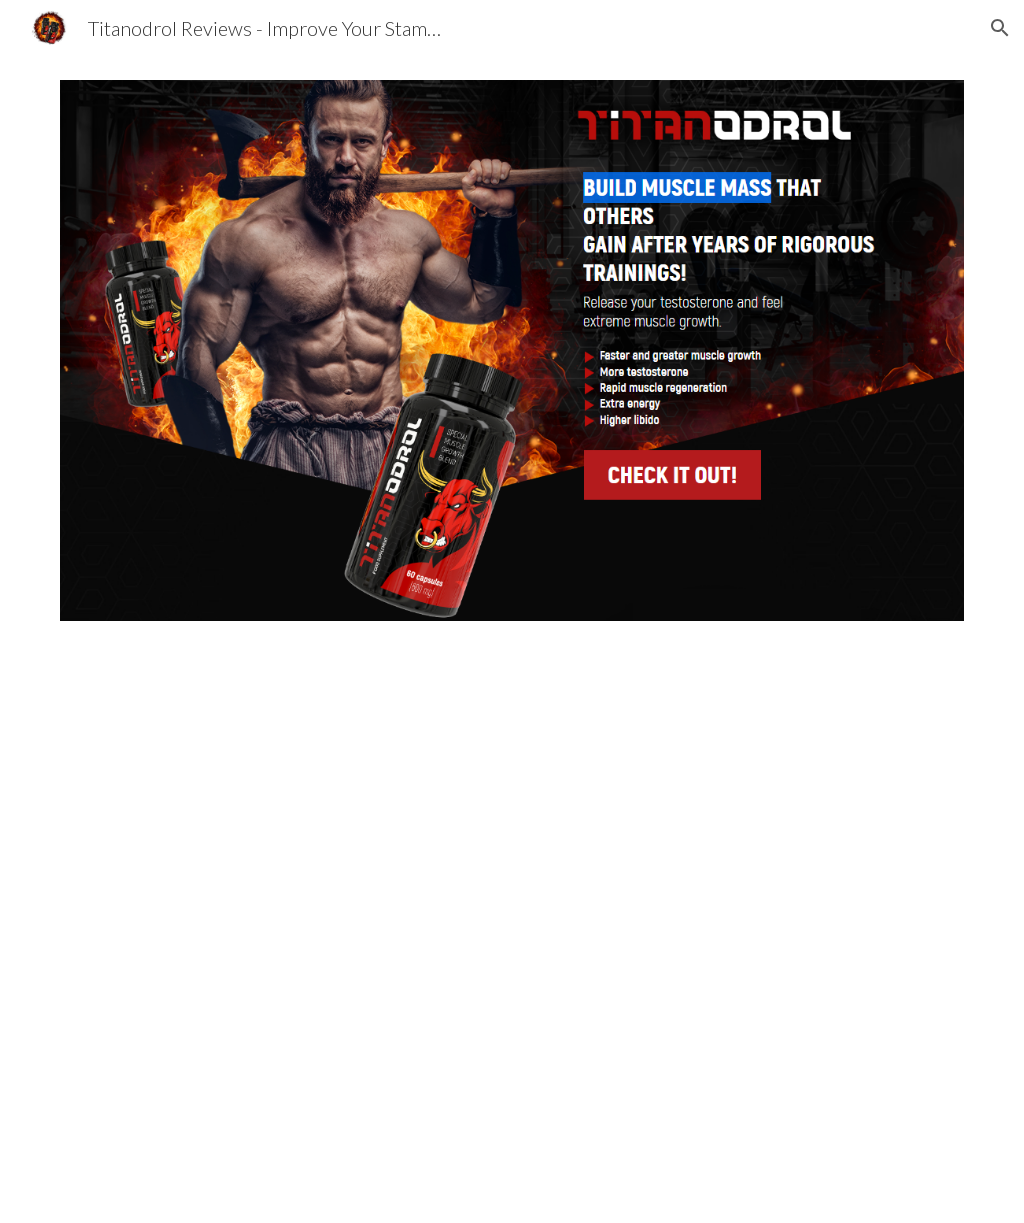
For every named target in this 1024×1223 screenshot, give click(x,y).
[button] (1000, 28)
